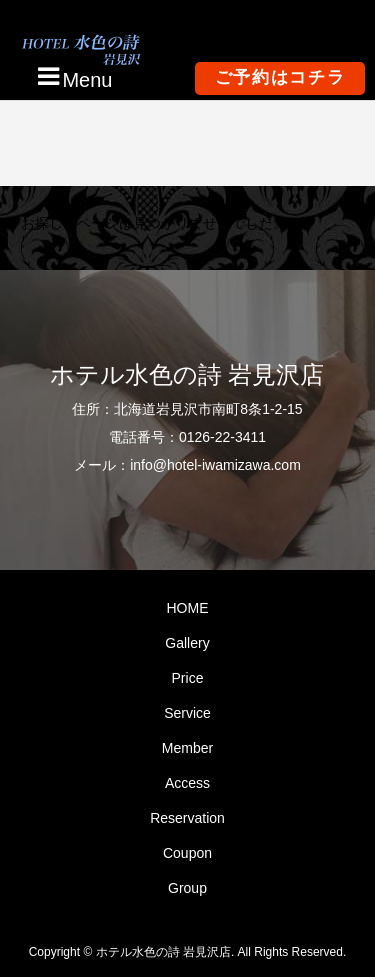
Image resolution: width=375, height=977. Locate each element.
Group (187, 888)
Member (187, 748)
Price (188, 678)
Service (187, 713)
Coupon (187, 853)
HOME (187, 608)
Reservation (187, 818)
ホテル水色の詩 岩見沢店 (187, 375)
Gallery (187, 643)
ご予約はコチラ (280, 77)
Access (187, 783)
